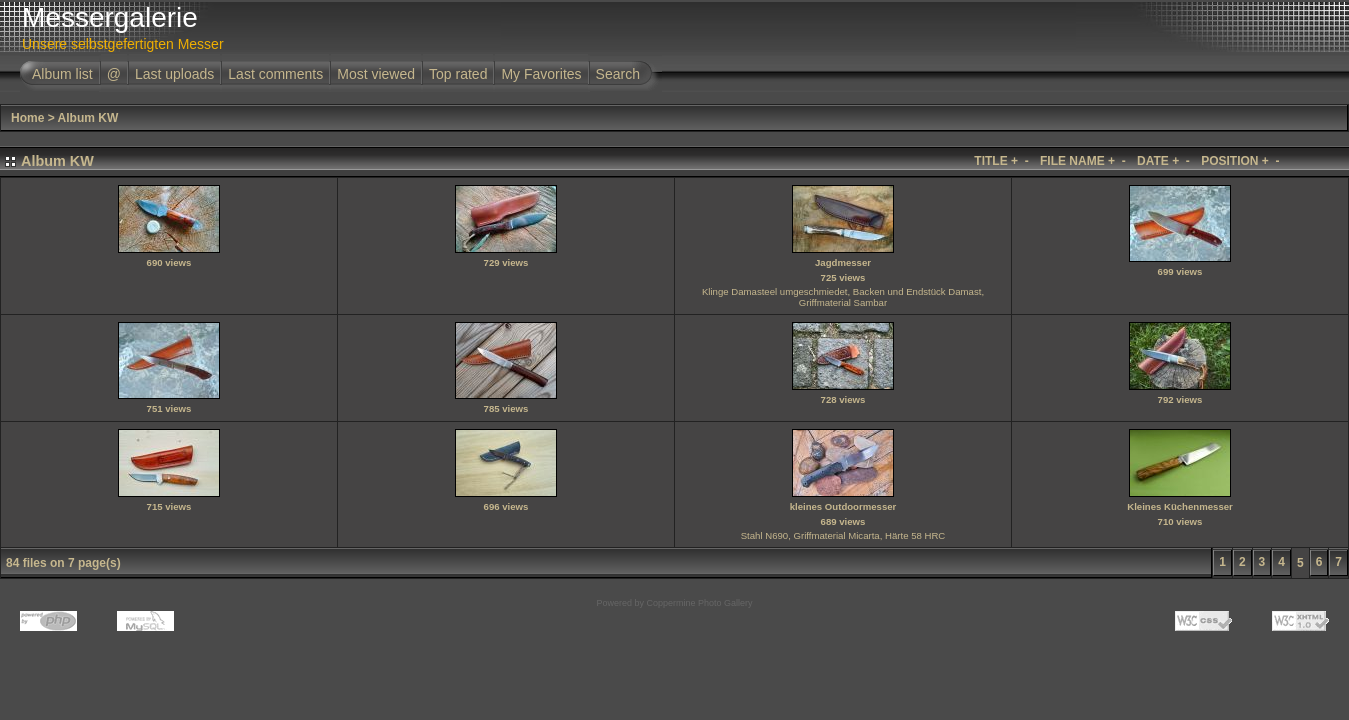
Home (27, 118)
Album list (62, 74)
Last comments (275, 74)
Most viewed (376, 74)
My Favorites (541, 74)
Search (618, 74)
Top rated (458, 74)
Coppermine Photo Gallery (699, 603)
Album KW (88, 118)
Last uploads (174, 74)
